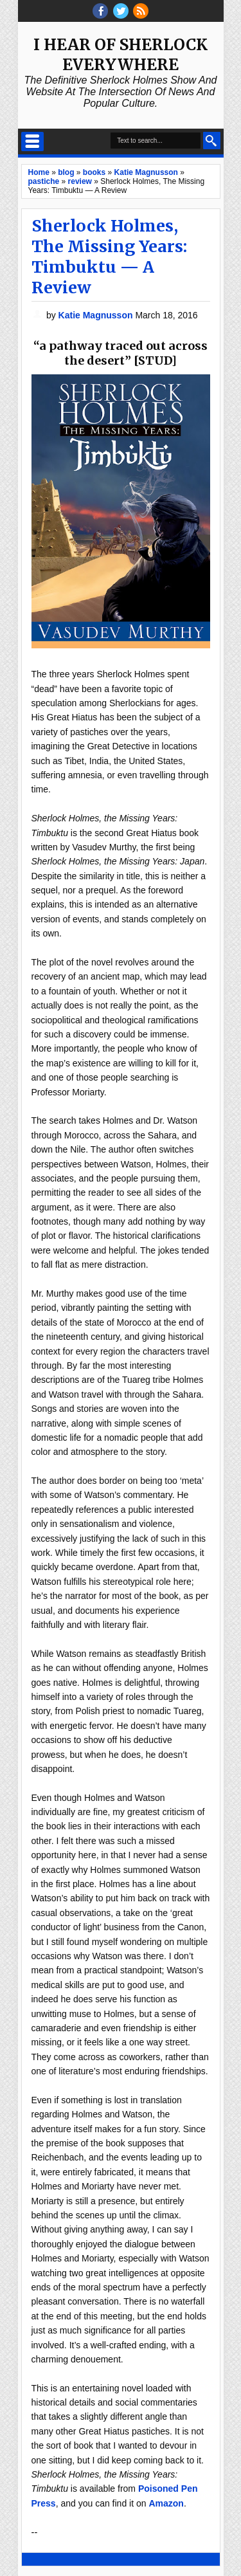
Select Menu (32, 141)
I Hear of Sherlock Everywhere (120, 55)
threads (121, 11)
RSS (140, 11)
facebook (100, 11)
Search (211, 140)
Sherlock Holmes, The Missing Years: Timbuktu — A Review (109, 256)
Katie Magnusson (97, 315)
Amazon (165, 2503)
